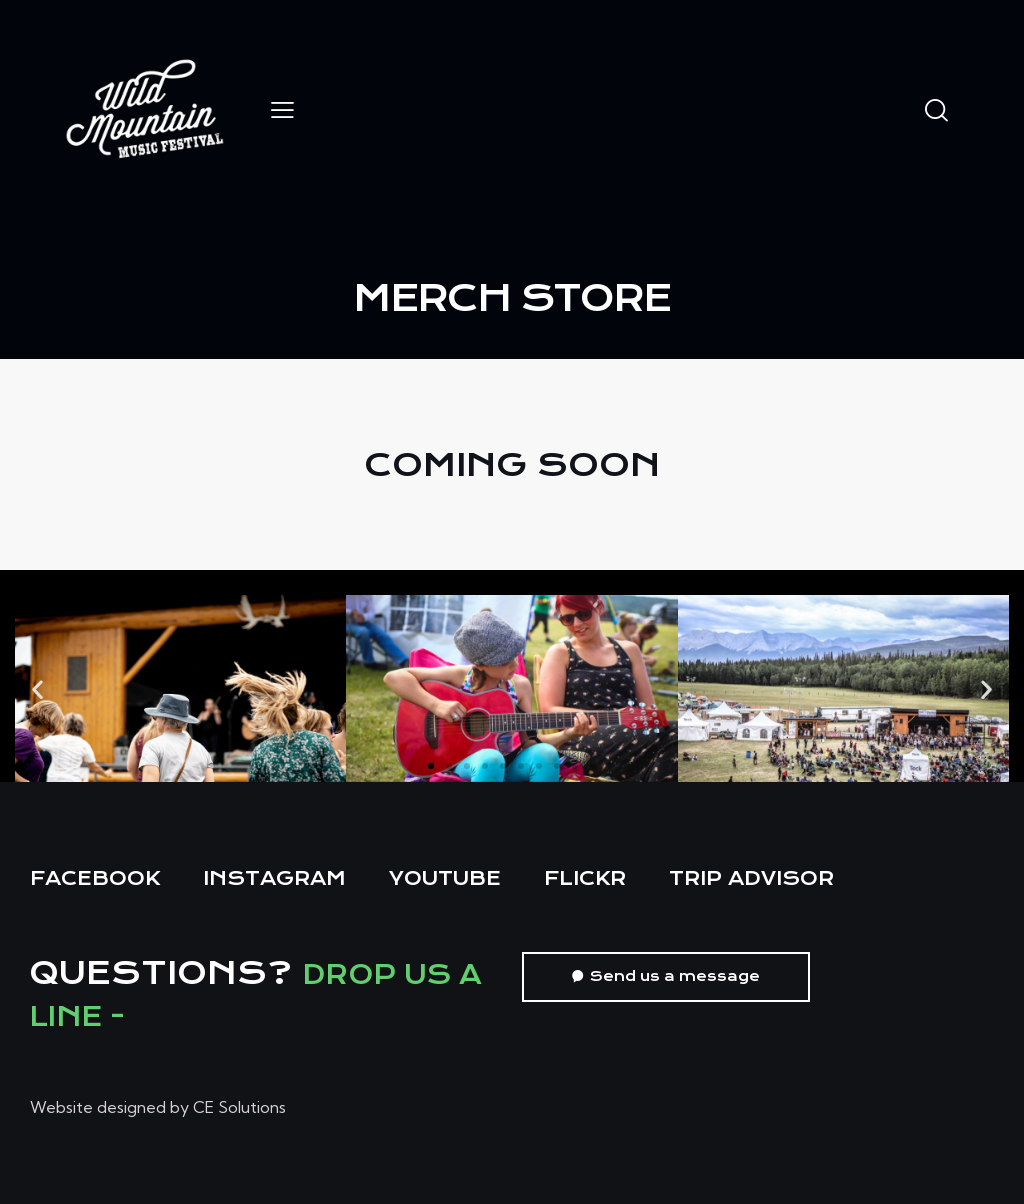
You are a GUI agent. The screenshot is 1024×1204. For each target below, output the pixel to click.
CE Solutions (239, 1107)
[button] (37, 688)
